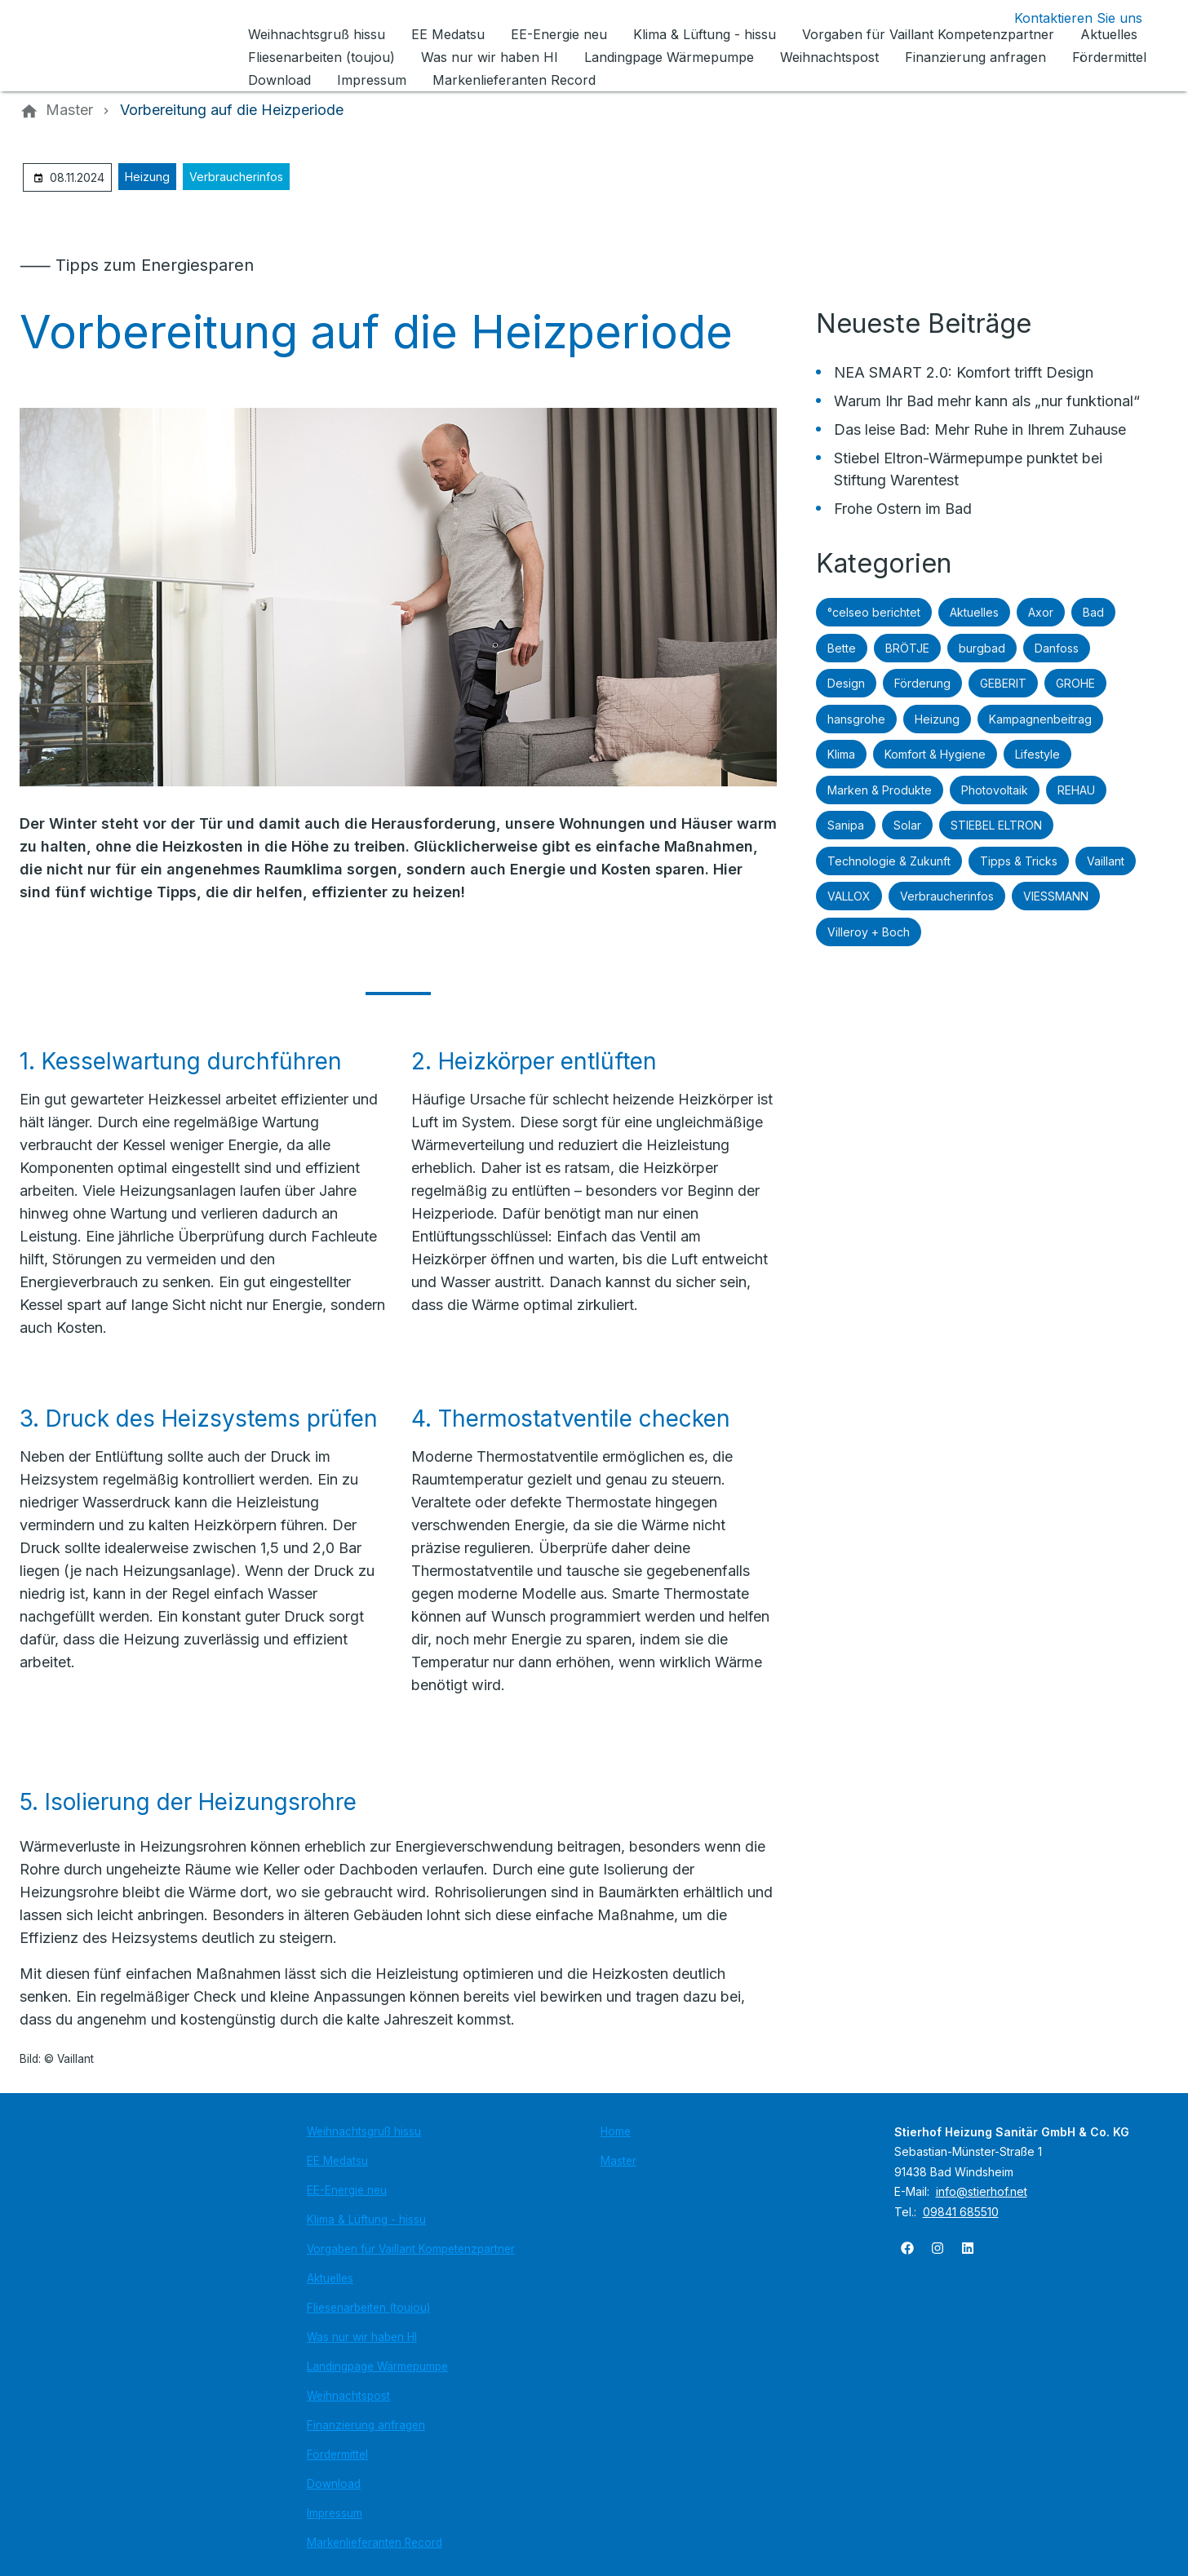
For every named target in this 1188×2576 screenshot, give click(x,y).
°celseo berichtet (873, 612)
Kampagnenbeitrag (1040, 719)
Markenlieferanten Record (374, 2542)
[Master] (69, 110)
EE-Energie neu (347, 2190)
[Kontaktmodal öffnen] (1065, 18)
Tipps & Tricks (1018, 861)
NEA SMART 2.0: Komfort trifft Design (963, 372)
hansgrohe (856, 719)
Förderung (922, 683)
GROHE (1075, 683)
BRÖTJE (907, 648)
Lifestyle (1037, 754)
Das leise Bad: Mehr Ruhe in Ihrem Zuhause (980, 429)
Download (334, 2483)
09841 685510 (961, 2212)
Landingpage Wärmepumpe (377, 2366)
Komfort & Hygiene (935, 754)
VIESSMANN (1055, 896)
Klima (841, 754)
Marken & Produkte (879, 790)
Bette (841, 648)
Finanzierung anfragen (366, 2425)
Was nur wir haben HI (362, 2337)
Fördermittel (337, 2454)
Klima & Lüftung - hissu (366, 2219)
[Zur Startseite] (130, 45)
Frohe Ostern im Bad (903, 508)
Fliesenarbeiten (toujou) (368, 2307)
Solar (907, 825)
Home (616, 2131)
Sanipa (845, 825)
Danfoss (1057, 648)
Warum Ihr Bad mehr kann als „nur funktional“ (987, 400)
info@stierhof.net (981, 2191)
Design (846, 683)
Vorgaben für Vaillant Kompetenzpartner (411, 2248)
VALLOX (849, 896)
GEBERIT (1003, 683)
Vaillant (1105, 861)
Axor (1040, 612)
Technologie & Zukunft (889, 861)
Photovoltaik (994, 790)
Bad (1093, 612)
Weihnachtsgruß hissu (364, 2131)
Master (618, 2160)
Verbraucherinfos (236, 177)
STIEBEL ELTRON (996, 825)
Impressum (334, 2513)
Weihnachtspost (348, 2395)
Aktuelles (974, 612)
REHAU (1076, 790)
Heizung (147, 177)
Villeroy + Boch (868, 932)
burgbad (982, 648)
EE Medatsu (337, 2160)
